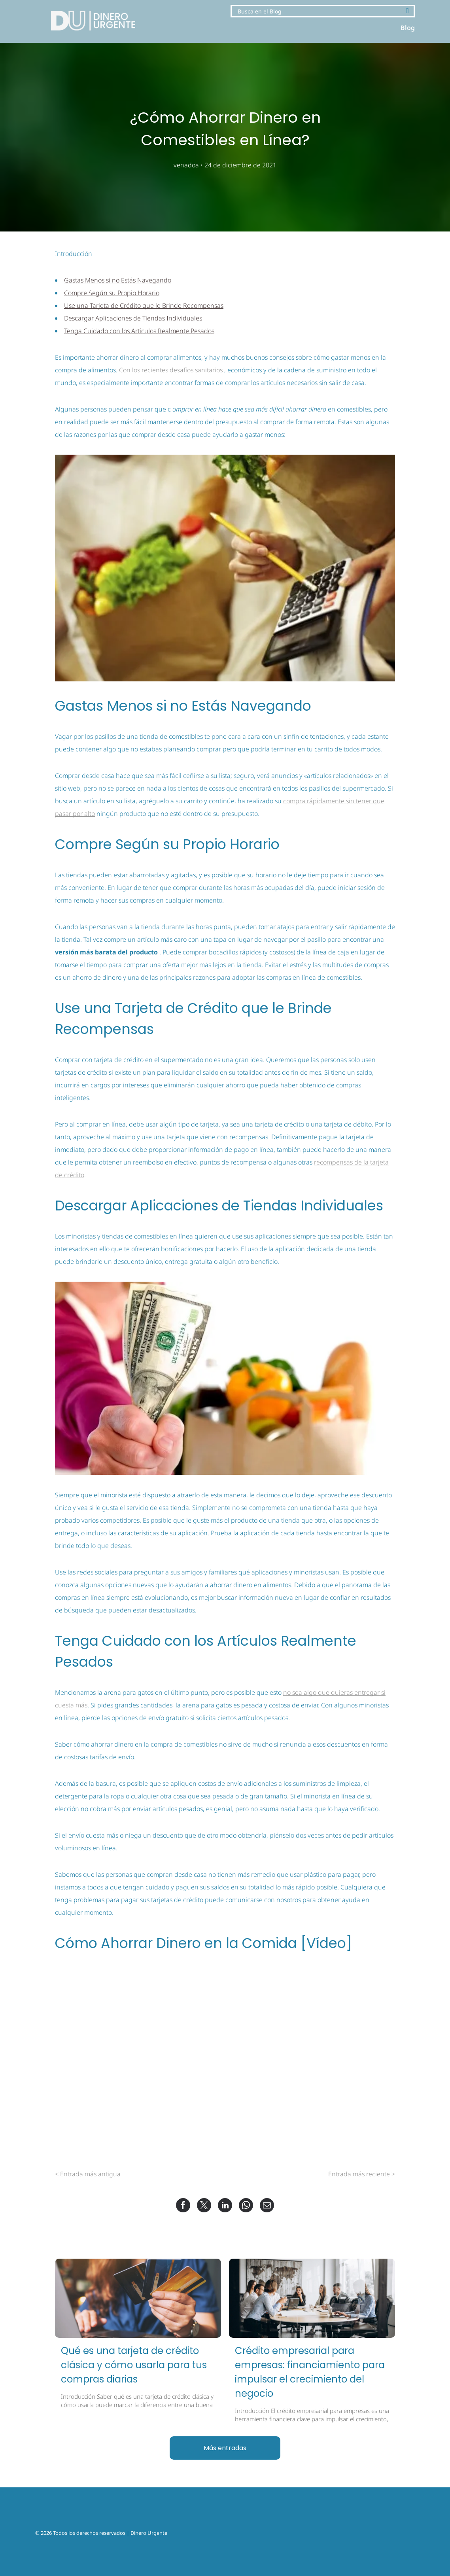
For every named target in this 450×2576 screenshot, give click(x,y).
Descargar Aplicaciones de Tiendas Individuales (133, 318)
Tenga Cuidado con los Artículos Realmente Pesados (139, 330)
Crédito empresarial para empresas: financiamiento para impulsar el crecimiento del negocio (310, 2372)
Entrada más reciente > (361, 2174)
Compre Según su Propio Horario (111, 292)
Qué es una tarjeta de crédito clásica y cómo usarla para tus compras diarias (134, 2365)
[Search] (323, 11)
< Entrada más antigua (88, 2174)
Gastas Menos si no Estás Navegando (117, 280)
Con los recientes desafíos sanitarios (171, 370)
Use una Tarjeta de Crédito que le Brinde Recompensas (143, 305)
